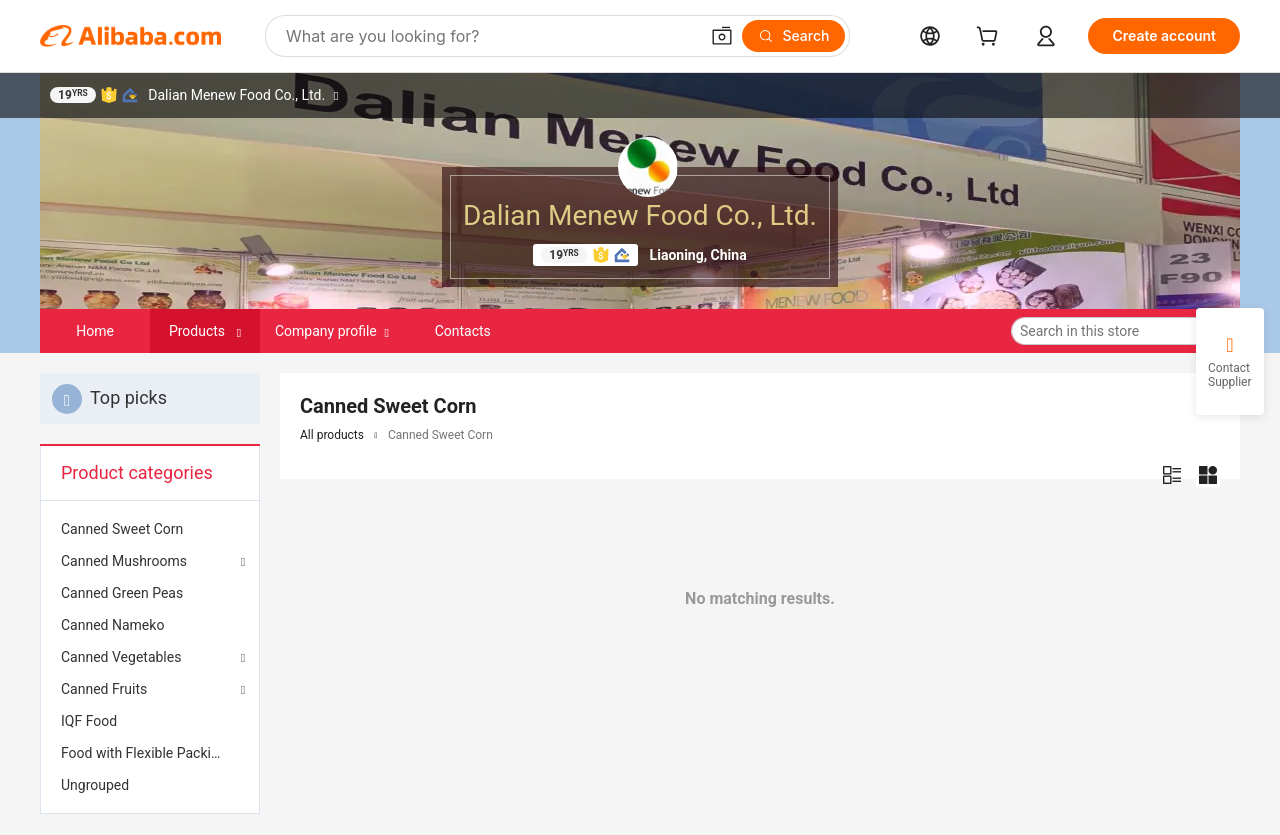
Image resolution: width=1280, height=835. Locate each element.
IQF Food (89, 721)
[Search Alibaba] (490, 36)
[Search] (793, 36)
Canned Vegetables (121, 657)
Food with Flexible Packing (144, 753)
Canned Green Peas (122, 593)
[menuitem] (150, 529)
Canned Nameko (112, 625)
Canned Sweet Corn (122, 529)
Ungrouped (95, 785)
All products (332, 435)
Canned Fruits (104, 689)
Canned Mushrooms (124, 561)
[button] (722, 36)
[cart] (991, 38)
